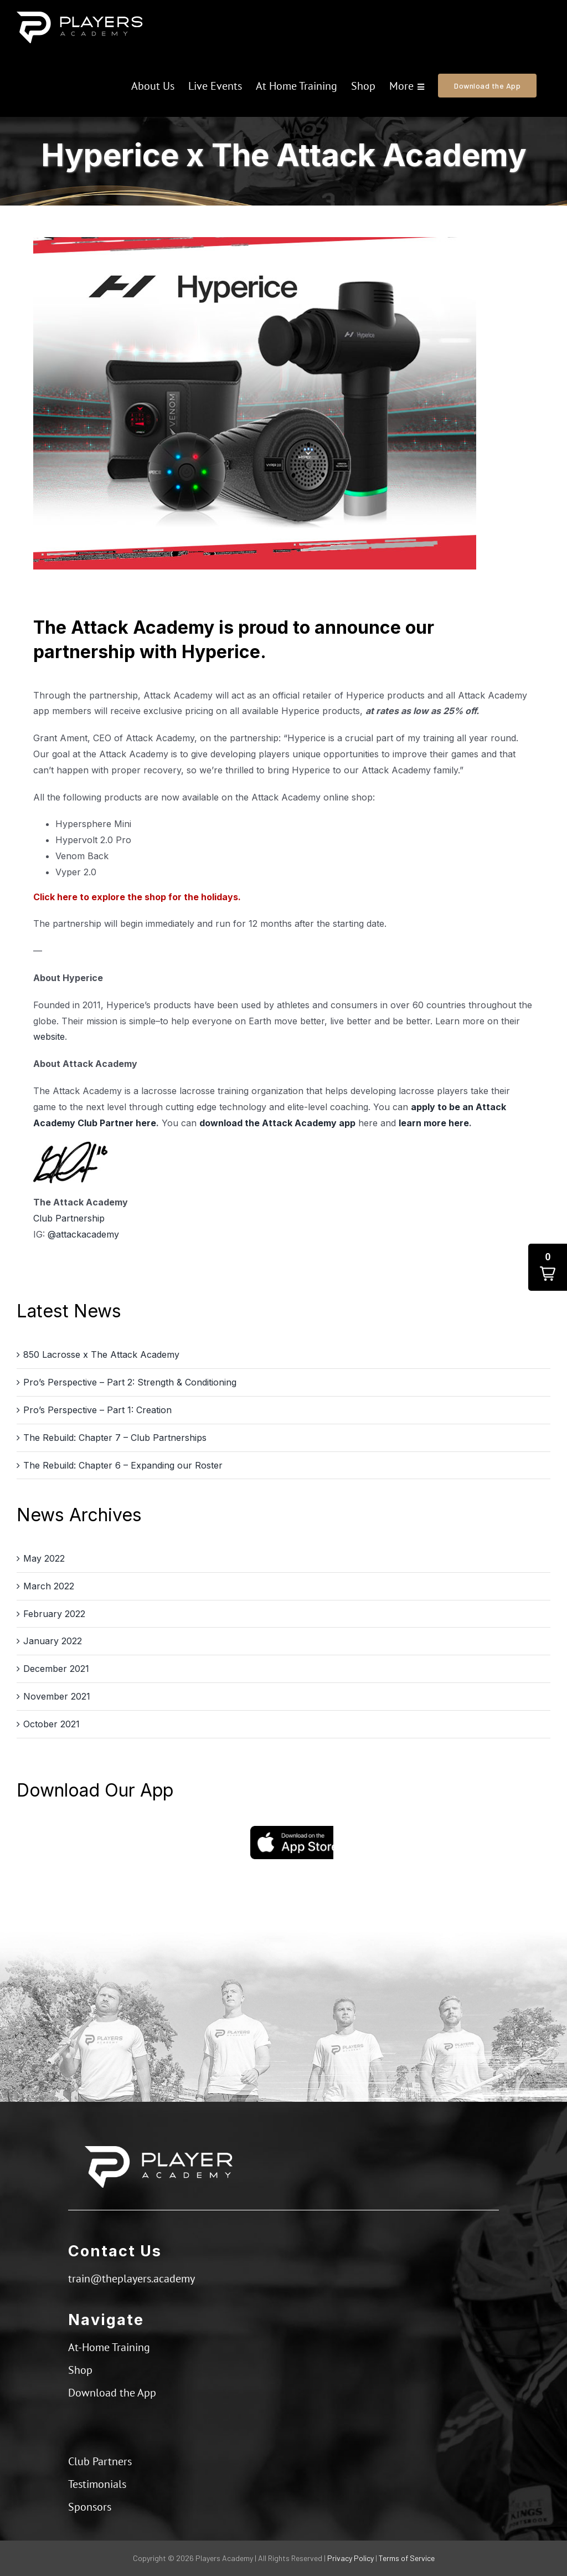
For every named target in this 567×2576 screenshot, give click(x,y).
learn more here (434, 1122)
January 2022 (52, 1640)
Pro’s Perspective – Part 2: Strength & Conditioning (129, 1382)
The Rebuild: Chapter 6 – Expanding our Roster (123, 1465)
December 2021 (56, 1668)
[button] (547, 1267)
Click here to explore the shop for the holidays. (137, 896)
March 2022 (48, 1586)
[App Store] (292, 1830)
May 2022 (44, 1558)
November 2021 (56, 1696)
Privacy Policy (350, 2558)
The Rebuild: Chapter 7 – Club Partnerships (115, 1437)
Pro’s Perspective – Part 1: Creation (97, 1409)
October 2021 (51, 1724)
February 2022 (54, 1613)
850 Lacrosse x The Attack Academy (101, 1354)
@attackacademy (83, 1234)
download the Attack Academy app (277, 1122)
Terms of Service (407, 2558)
